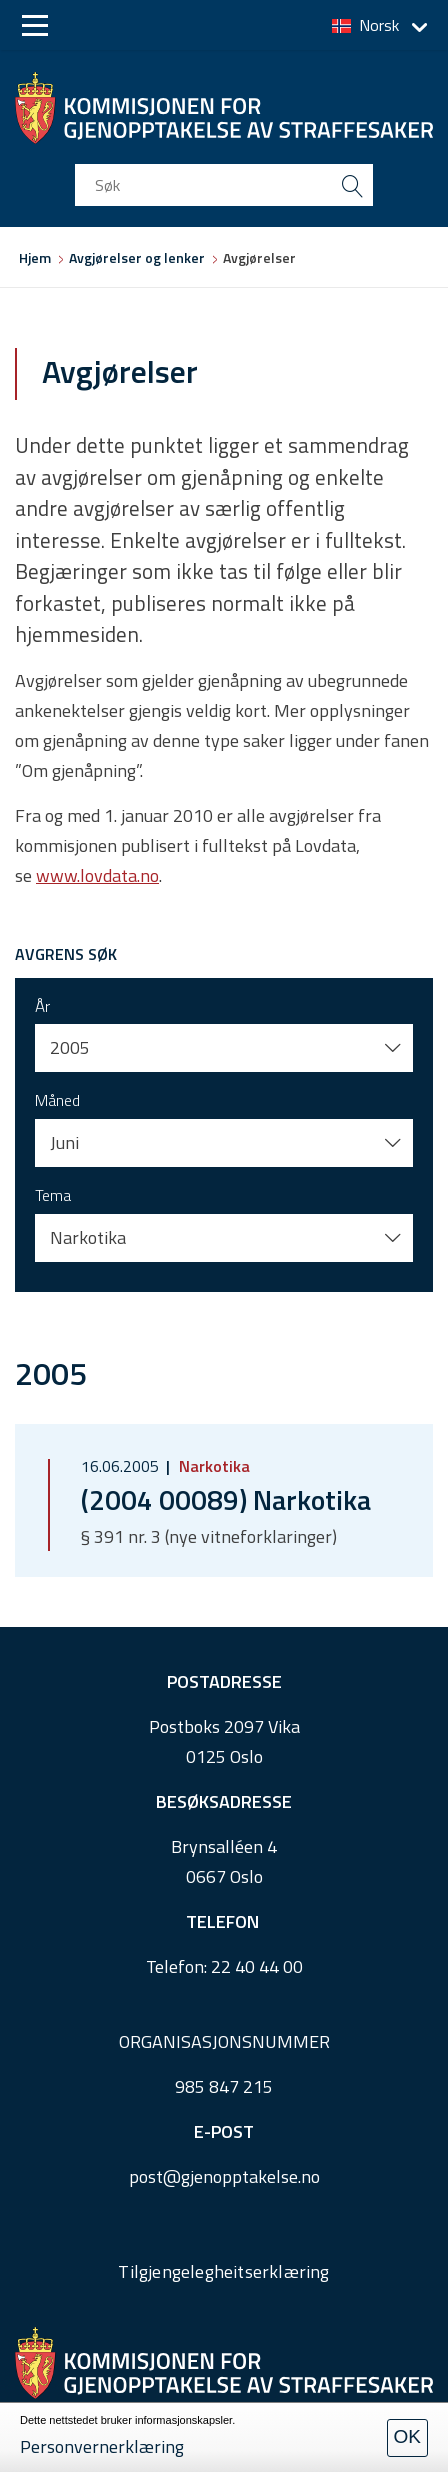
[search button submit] (352, 185)
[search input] (224, 185)
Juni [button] (64, 1142)
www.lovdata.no (97, 875)
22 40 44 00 (257, 1966)
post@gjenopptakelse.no (224, 2176)
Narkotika (212, 1466)
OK (407, 2436)
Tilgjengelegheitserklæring (223, 2271)
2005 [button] (70, 1047)
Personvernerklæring (102, 2446)
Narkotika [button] (88, 1237)
